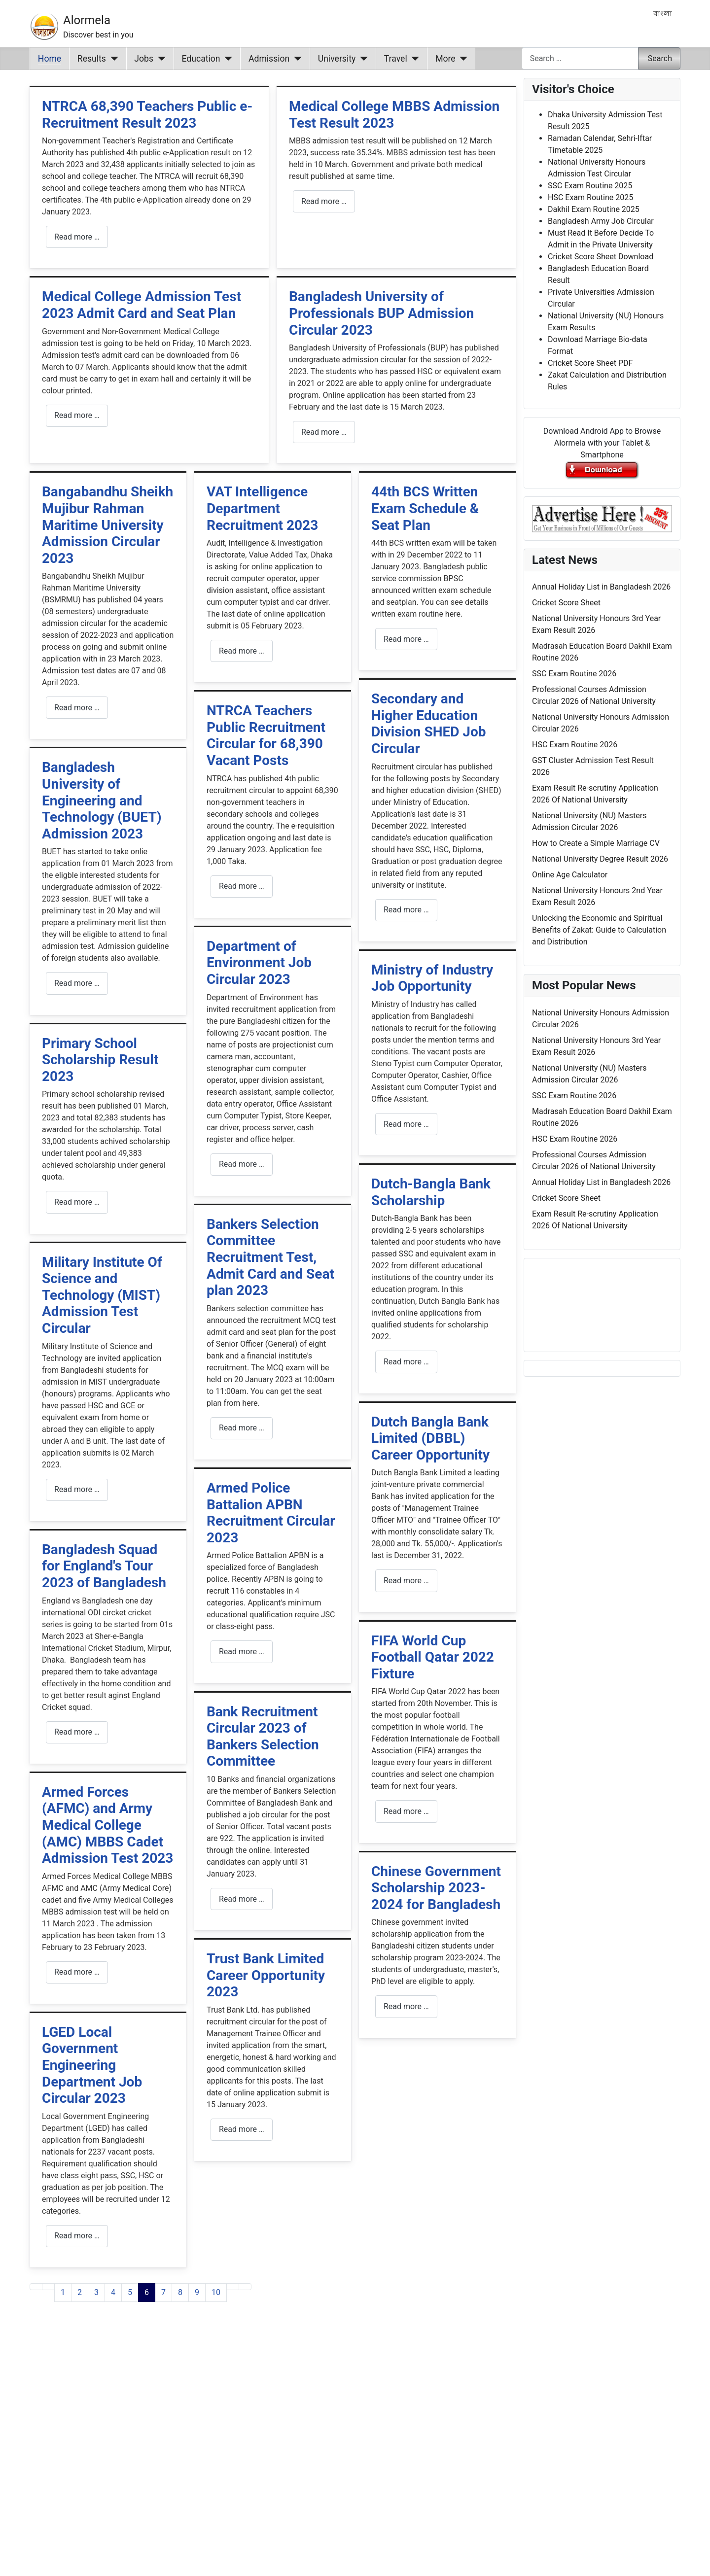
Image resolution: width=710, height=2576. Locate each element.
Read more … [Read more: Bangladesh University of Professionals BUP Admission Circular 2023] (324, 432)
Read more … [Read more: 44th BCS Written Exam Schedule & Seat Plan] (406, 639)
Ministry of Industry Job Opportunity (432, 978)
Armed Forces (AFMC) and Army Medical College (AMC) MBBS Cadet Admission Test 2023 (107, 1825)
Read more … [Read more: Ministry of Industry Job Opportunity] (406, 1124)
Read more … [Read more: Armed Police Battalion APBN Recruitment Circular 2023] (241, 1651)
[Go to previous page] (48, 2286)
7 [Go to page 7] (163, 2292)
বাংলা (662, 13)
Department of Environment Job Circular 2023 (259, 962)
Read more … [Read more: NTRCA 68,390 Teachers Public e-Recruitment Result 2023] (77, 237)
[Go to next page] (232, 2286)
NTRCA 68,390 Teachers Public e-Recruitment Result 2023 (147, 114)
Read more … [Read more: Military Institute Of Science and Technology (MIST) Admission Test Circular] (77, 1489)
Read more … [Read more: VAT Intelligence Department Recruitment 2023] (241, 651)
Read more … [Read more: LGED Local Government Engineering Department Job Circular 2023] (77, 2235)
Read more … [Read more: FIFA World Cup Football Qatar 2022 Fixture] (406, 1811)
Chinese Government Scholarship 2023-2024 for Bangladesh (436, 1888)
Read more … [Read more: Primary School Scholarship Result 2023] (77, 1202)
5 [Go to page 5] (130, 2292)
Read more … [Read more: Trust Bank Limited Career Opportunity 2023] (241, 2129)
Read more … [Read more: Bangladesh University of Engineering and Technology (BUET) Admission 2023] (77, 983)
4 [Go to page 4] (113, 2292)
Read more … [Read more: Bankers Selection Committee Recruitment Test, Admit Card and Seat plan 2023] (241, 1427)
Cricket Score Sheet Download (600, 256)
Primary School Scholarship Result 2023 (100, 1059)
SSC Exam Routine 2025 (590, 185)
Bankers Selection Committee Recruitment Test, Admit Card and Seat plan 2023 (270, 1257)
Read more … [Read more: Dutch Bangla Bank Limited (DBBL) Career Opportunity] (406, 1580)
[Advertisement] (273, 2451)
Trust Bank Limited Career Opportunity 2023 (266, 1975)
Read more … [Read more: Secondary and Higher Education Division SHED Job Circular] (406, 909)
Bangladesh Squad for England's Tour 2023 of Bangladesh (104, 1566)
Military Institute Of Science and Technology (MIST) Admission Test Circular (102, 1295)
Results (91, 59)
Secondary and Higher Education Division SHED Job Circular (428, 724)
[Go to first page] (36, 2286)
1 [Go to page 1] (63, 2292)
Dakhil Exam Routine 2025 (593, 209)
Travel (395, 59)
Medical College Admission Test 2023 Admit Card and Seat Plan (141, 304)
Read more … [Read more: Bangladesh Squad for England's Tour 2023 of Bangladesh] (77, 1732)
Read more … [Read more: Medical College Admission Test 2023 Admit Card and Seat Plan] (77, 415)
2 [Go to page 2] (79, 2292)
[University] (361, 58)
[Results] (112, 58)
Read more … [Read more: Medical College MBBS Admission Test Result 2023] (324, 201)
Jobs (143, 59)
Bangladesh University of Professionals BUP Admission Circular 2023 (381, 313)
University (337, 59)
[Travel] (413, 58)
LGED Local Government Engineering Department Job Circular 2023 (92, 2065)
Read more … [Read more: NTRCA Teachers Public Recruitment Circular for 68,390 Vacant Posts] (241, 886)
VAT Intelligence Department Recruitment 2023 (262, 508)
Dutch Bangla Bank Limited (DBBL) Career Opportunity (430, 1438)
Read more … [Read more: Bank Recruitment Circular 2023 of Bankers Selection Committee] (241, 1899)
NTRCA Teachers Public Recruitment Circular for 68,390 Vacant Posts (266, 735)
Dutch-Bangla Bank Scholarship (431, 1192)
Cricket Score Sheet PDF (590, 363)
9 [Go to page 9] (197, 2292)
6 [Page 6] (146, 2292)
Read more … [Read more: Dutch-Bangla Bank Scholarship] (406, 1361)
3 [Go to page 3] (96, 2292)
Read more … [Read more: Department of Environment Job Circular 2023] (241, 1164)
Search (660, 58)
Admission (268, 59)
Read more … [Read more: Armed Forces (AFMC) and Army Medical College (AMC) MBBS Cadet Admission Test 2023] (77, 1972)
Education (201, 59)
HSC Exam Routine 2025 (590, 197)
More (445, 59)
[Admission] (295, 58)
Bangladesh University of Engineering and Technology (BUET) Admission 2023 (102, 800)
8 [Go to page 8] (180, 2292)
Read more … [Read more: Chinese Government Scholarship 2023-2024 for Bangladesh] (406, 2006)
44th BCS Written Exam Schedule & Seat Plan (425, 508)
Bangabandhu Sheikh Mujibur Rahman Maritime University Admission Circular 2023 (107, 525)
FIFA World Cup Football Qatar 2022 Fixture (432, 1657)
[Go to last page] (245, 2286)
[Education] (226, 58)
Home (49, 59)
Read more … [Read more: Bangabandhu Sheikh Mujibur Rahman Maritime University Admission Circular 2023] (77, 707)
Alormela (86, 20)
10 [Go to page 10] (216, 2292)
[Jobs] (159, 58)
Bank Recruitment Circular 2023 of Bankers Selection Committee (263, 1737)
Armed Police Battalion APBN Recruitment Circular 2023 (271, 1513)
